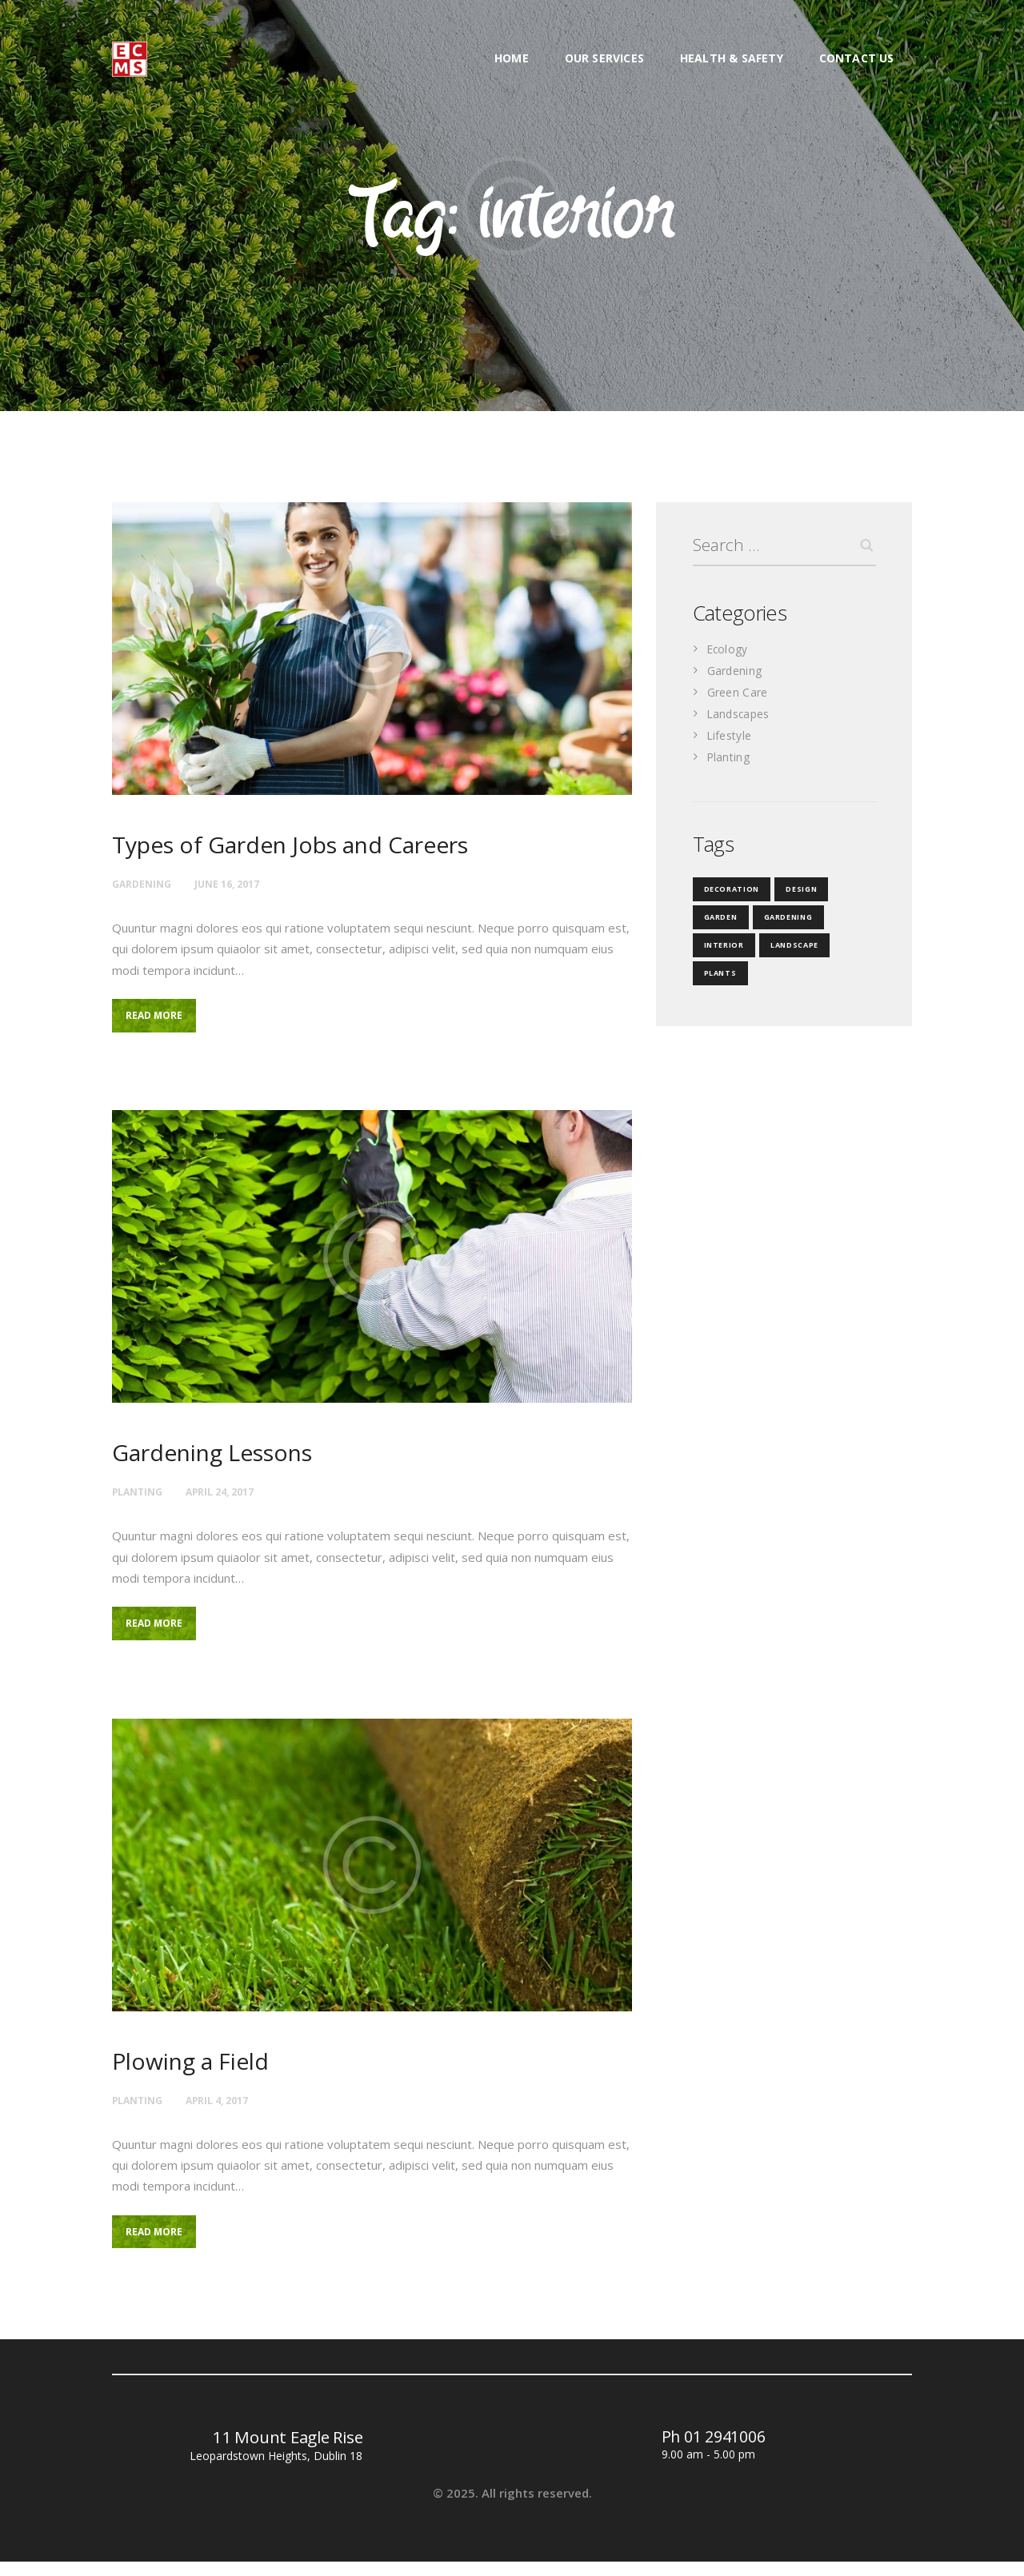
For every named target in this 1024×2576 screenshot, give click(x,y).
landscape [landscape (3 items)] (788, 949)
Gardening (145, 883)
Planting (141, 1496)
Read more (161, 1019)
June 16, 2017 (239, 883)
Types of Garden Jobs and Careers (311, 845)
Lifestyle (730, 739)
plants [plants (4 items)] (719, 977)
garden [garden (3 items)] (719, 921)
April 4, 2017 (230, 2108)
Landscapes (740, 717)
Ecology (728, 653)
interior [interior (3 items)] (722, 949)
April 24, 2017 (234, 1496)
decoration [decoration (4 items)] (729, 893)
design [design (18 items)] (795, 893)
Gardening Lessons (224, 1458)
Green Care (738, 696)
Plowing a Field (199, 2071)
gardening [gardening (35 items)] (783, 921)
